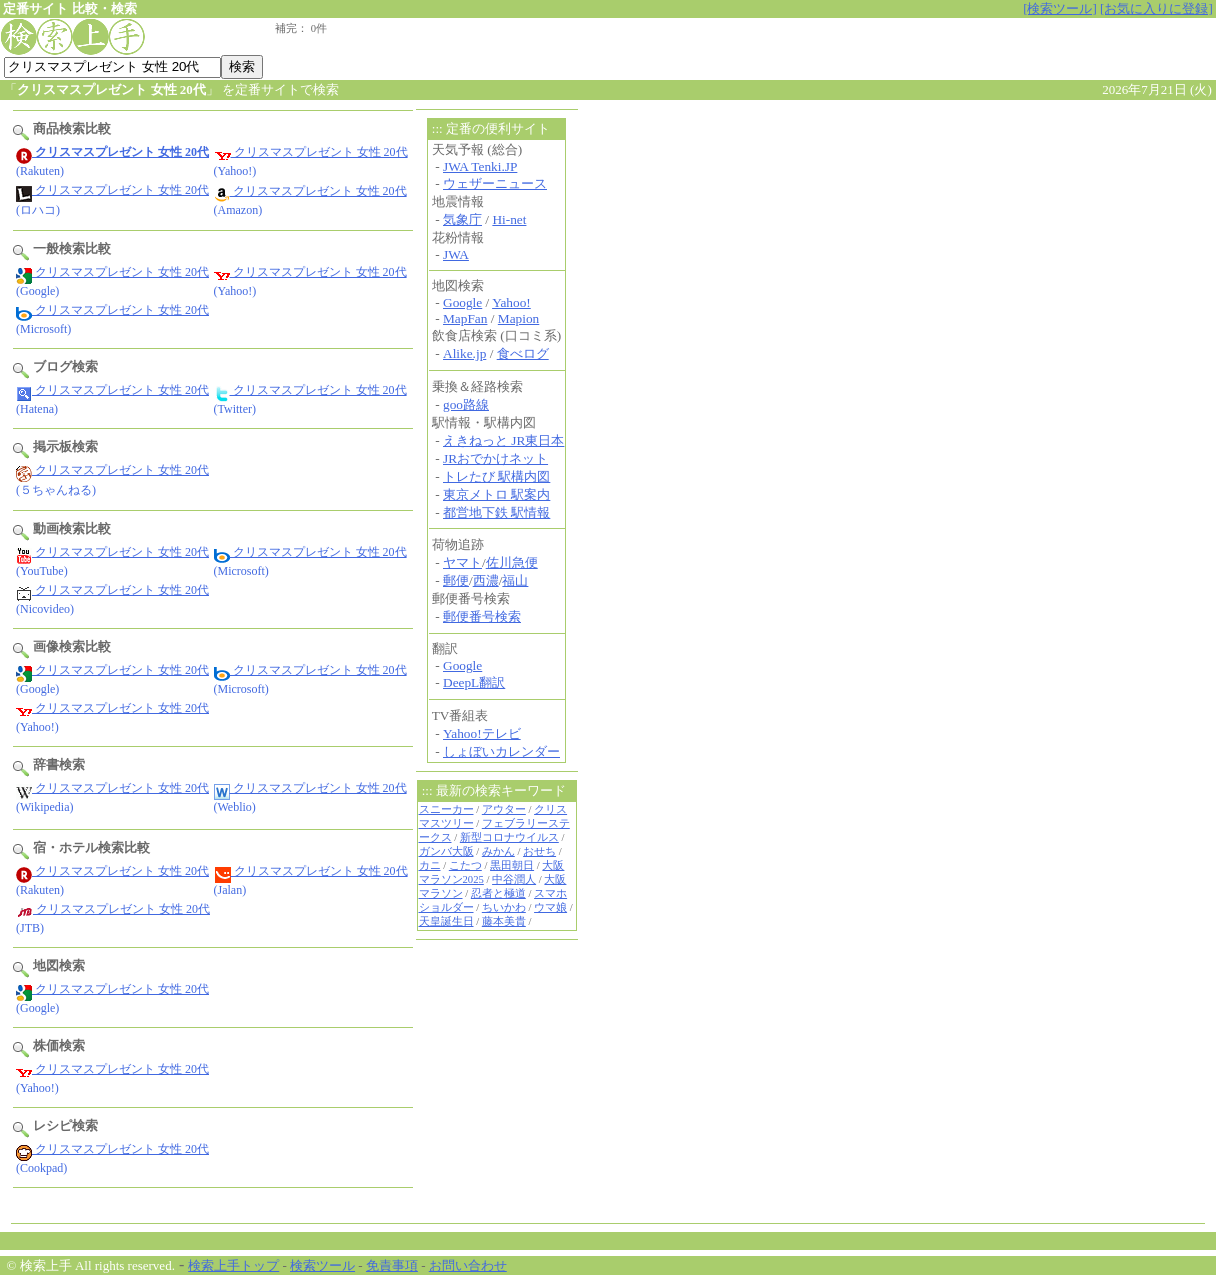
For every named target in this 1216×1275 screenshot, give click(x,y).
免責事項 (392, 1265)
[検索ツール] (1060, 8)
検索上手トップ (233, 1265)
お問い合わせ (468, 1265)
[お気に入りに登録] (1156, 8)
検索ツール (322, 1265)
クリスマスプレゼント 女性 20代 (311, 152)
